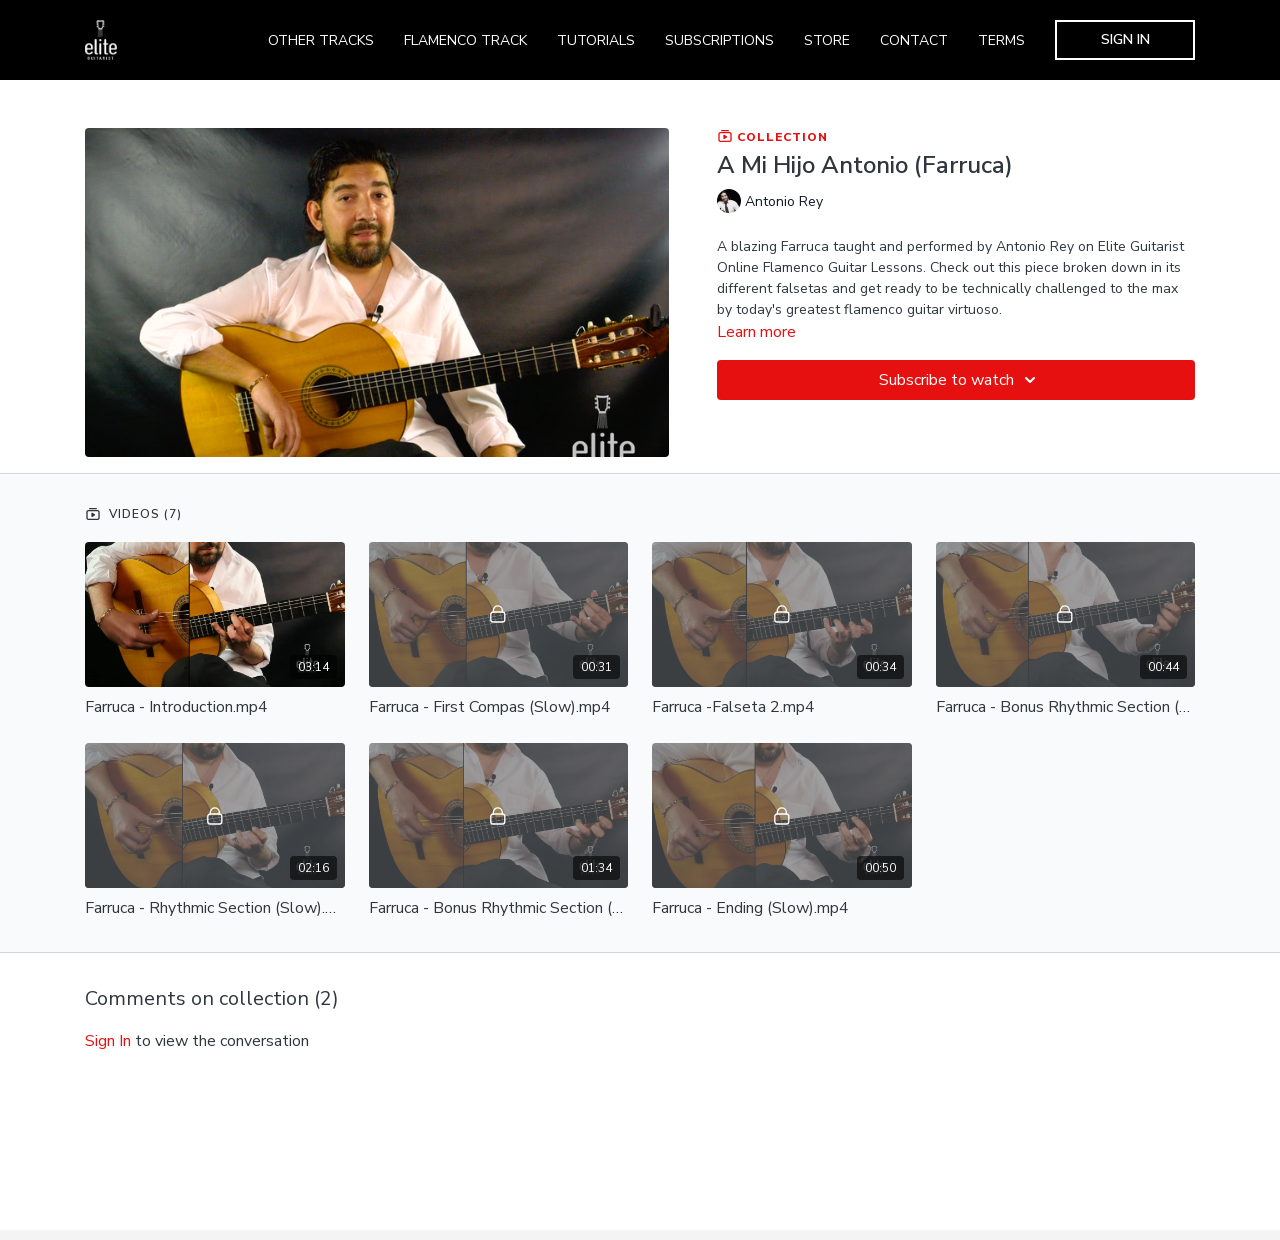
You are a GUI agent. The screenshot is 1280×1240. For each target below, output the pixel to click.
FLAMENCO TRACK (465, 40)
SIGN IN (1125, 39)
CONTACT (914, 40)
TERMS (1001, 40)
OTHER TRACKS (321, 40)
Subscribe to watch (960, 380)
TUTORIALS (596, 40)
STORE (827, 40)
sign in (108, 1041)
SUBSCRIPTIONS (719, 40)
